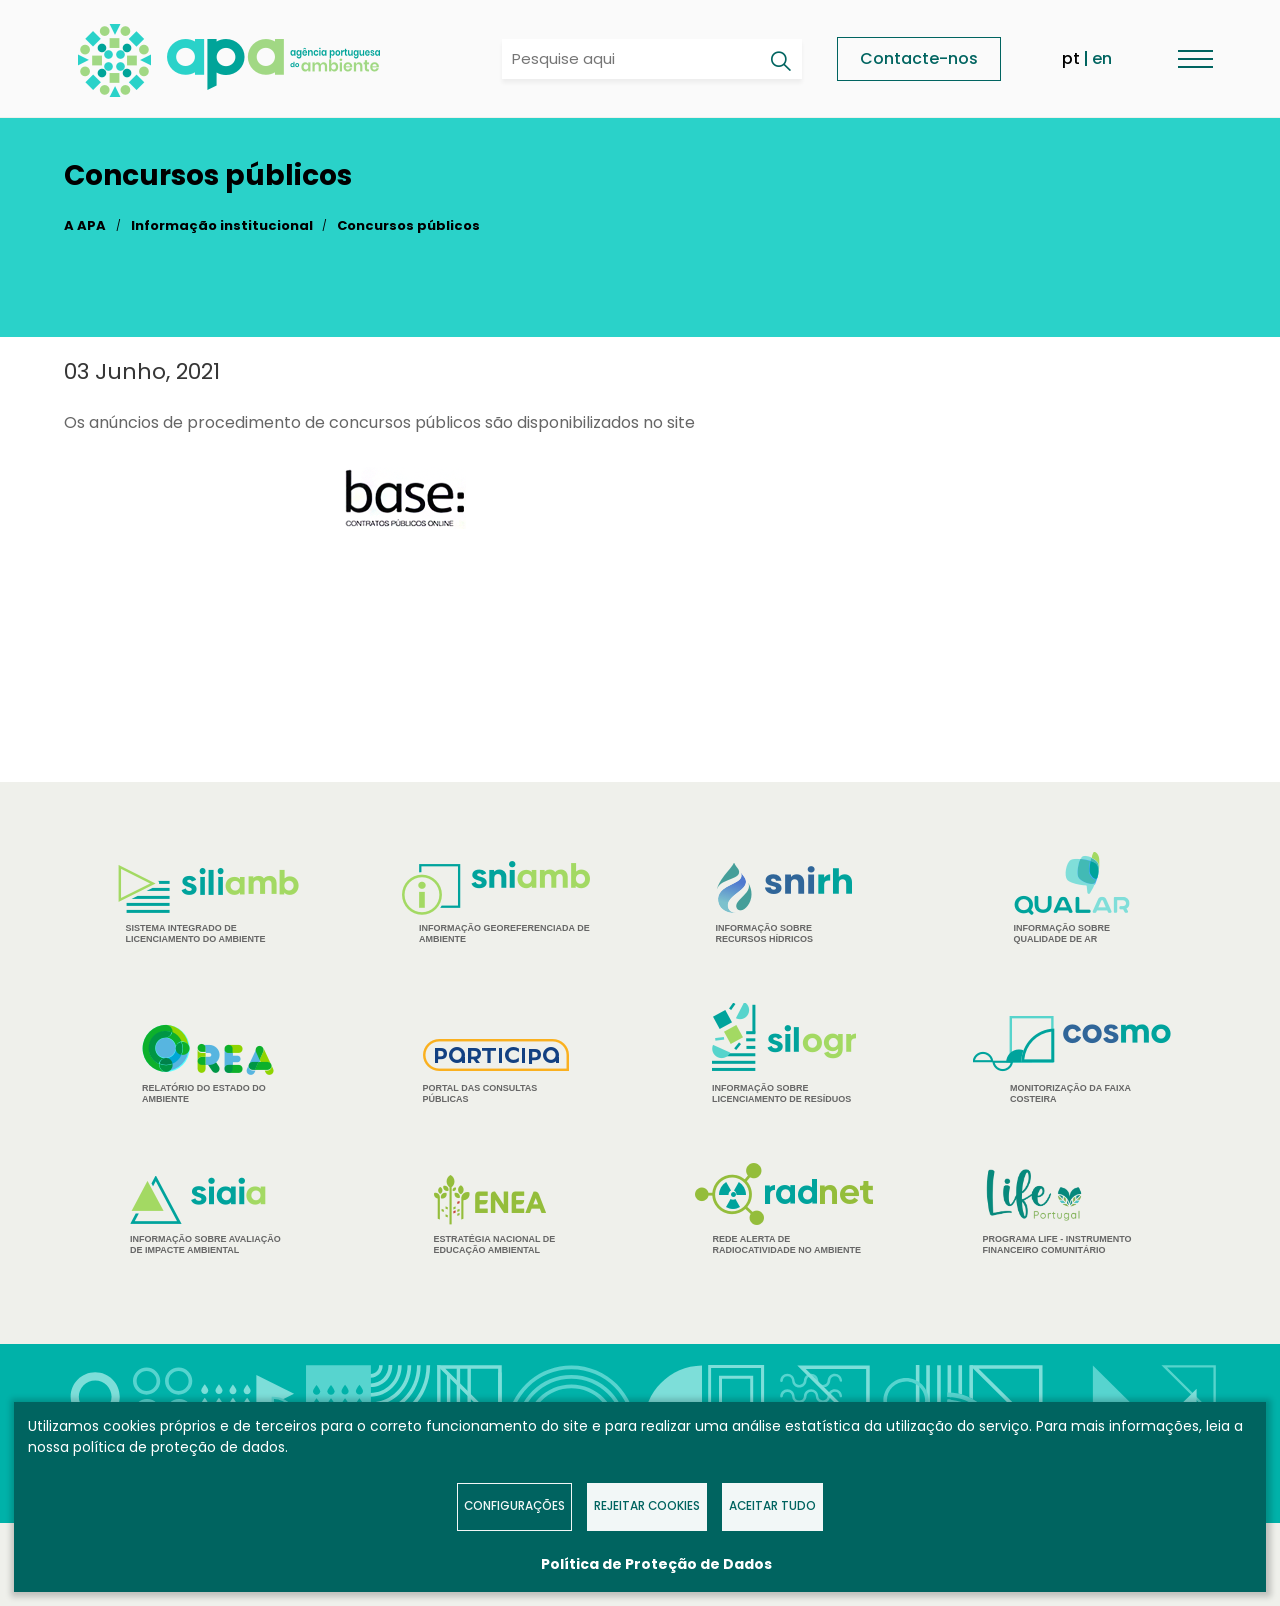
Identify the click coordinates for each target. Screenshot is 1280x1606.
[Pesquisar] (780, 61)
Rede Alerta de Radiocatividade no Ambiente (784, 1209)
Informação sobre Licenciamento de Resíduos (784, 1053)
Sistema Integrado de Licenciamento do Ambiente (208, 904)
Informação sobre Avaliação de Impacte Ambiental (208, 1215)
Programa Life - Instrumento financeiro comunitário (1072, 1210)
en (1102, 58)
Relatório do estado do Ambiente (208, 1064)
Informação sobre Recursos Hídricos (784, 903)
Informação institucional (222, 225)
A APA (85, 225)
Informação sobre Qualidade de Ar (1072, 898)
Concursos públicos (408, 225)
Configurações (514, 1506)
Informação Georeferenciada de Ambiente (496, 902)
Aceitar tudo (772, 1506)
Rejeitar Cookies (647, 1506)
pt (1071, 58)
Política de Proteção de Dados (656, 1564)
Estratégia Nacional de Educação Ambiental (496, 1215)
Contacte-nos (919, 58)
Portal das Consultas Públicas (496, 1071)
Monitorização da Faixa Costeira (1072, 1060)
